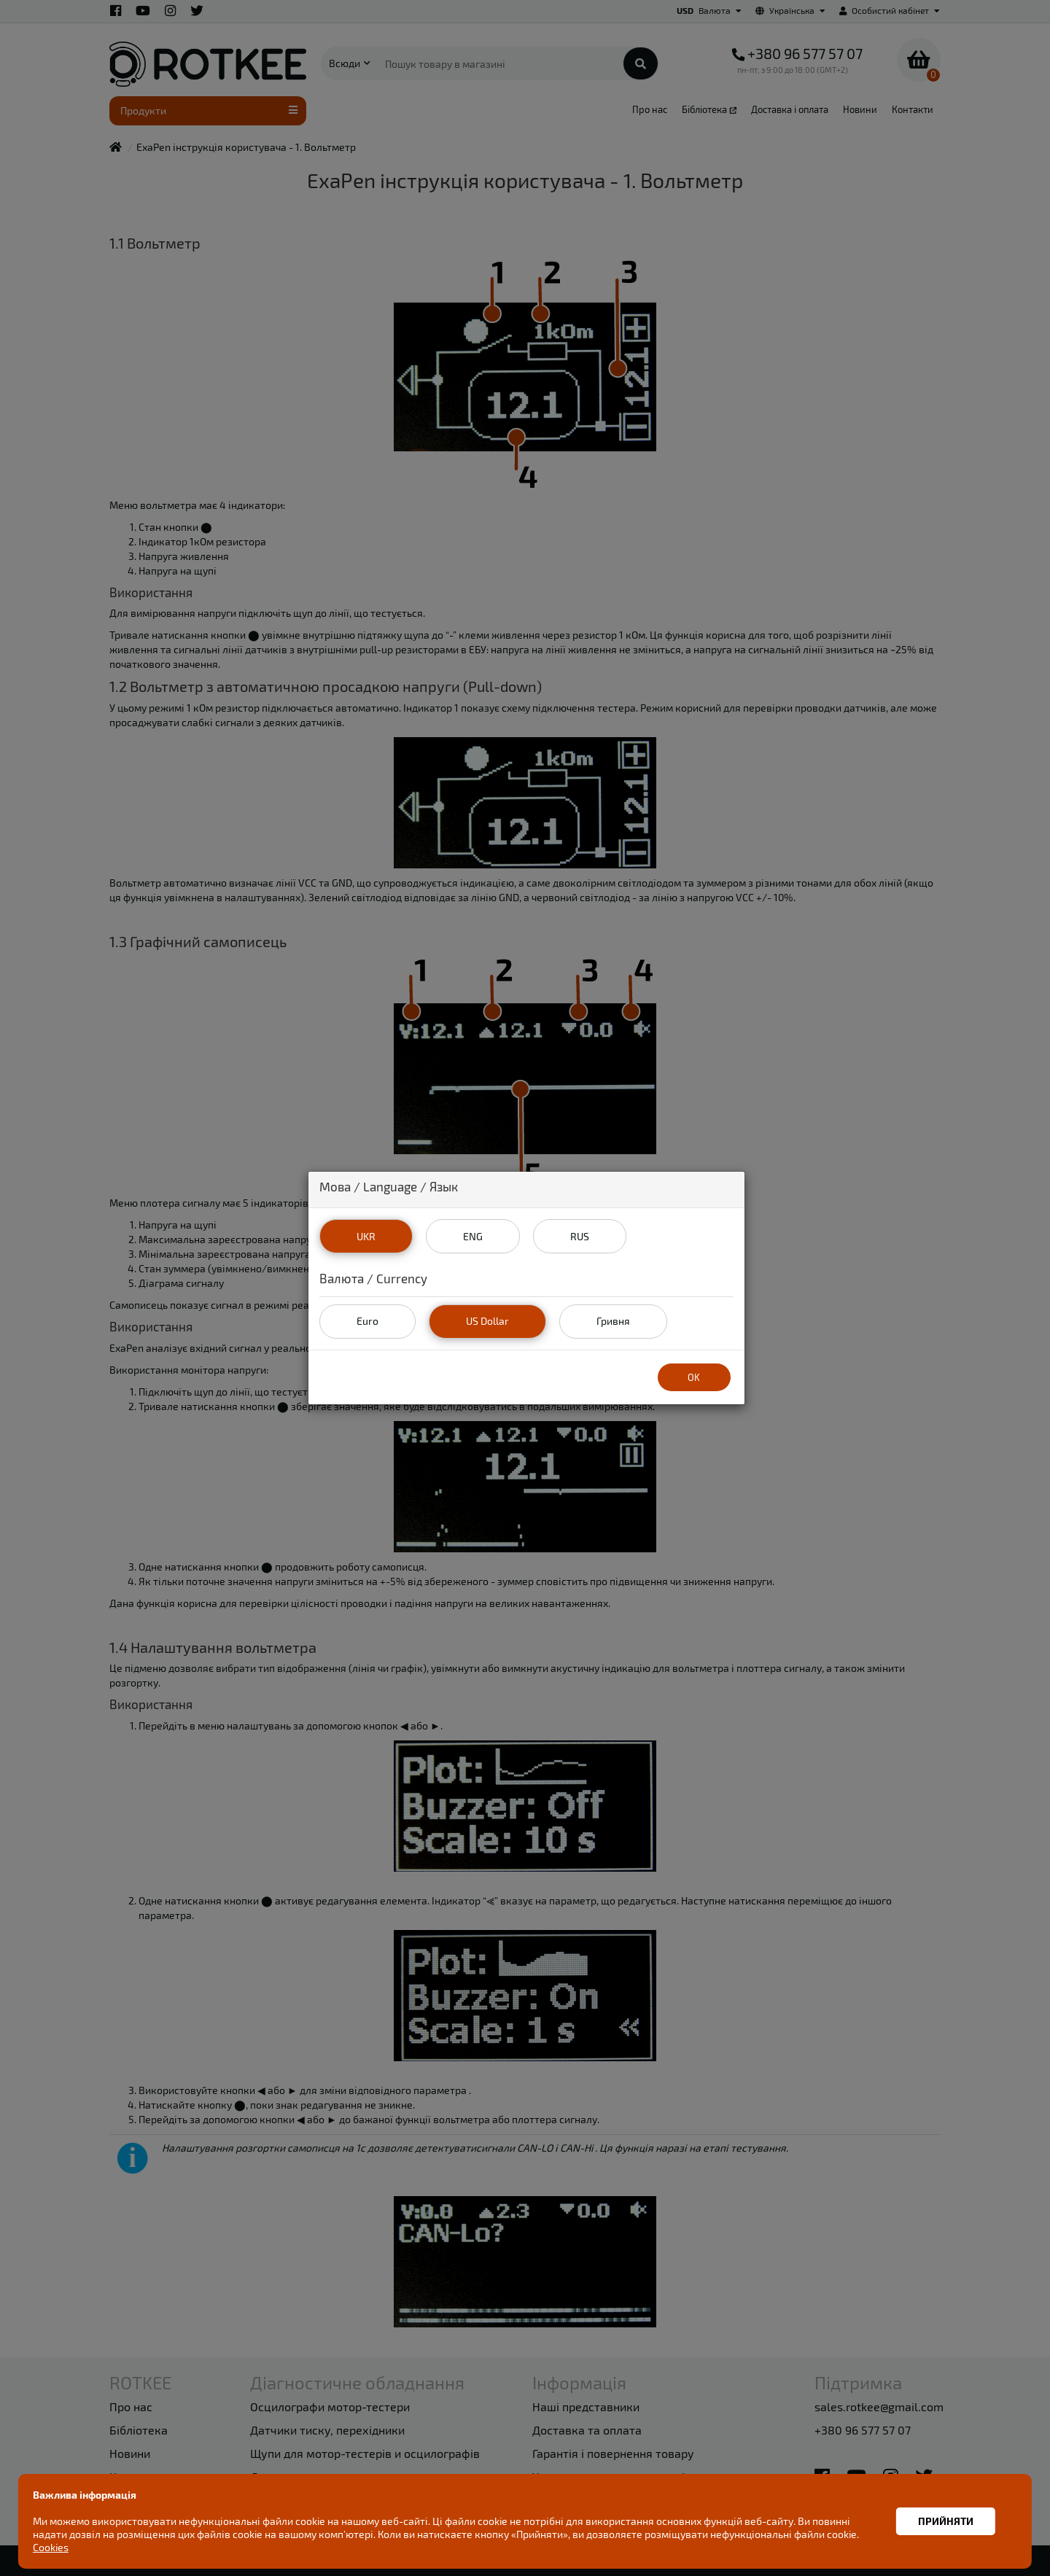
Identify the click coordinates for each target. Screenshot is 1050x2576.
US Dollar (487, 1321)
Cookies (51, 2547)
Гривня (613, 1321)
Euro (367, 1321)
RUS (579, 1236)
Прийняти (945, 2521)
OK (694, 1377)
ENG (473, 1236)
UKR (366, 1236)
